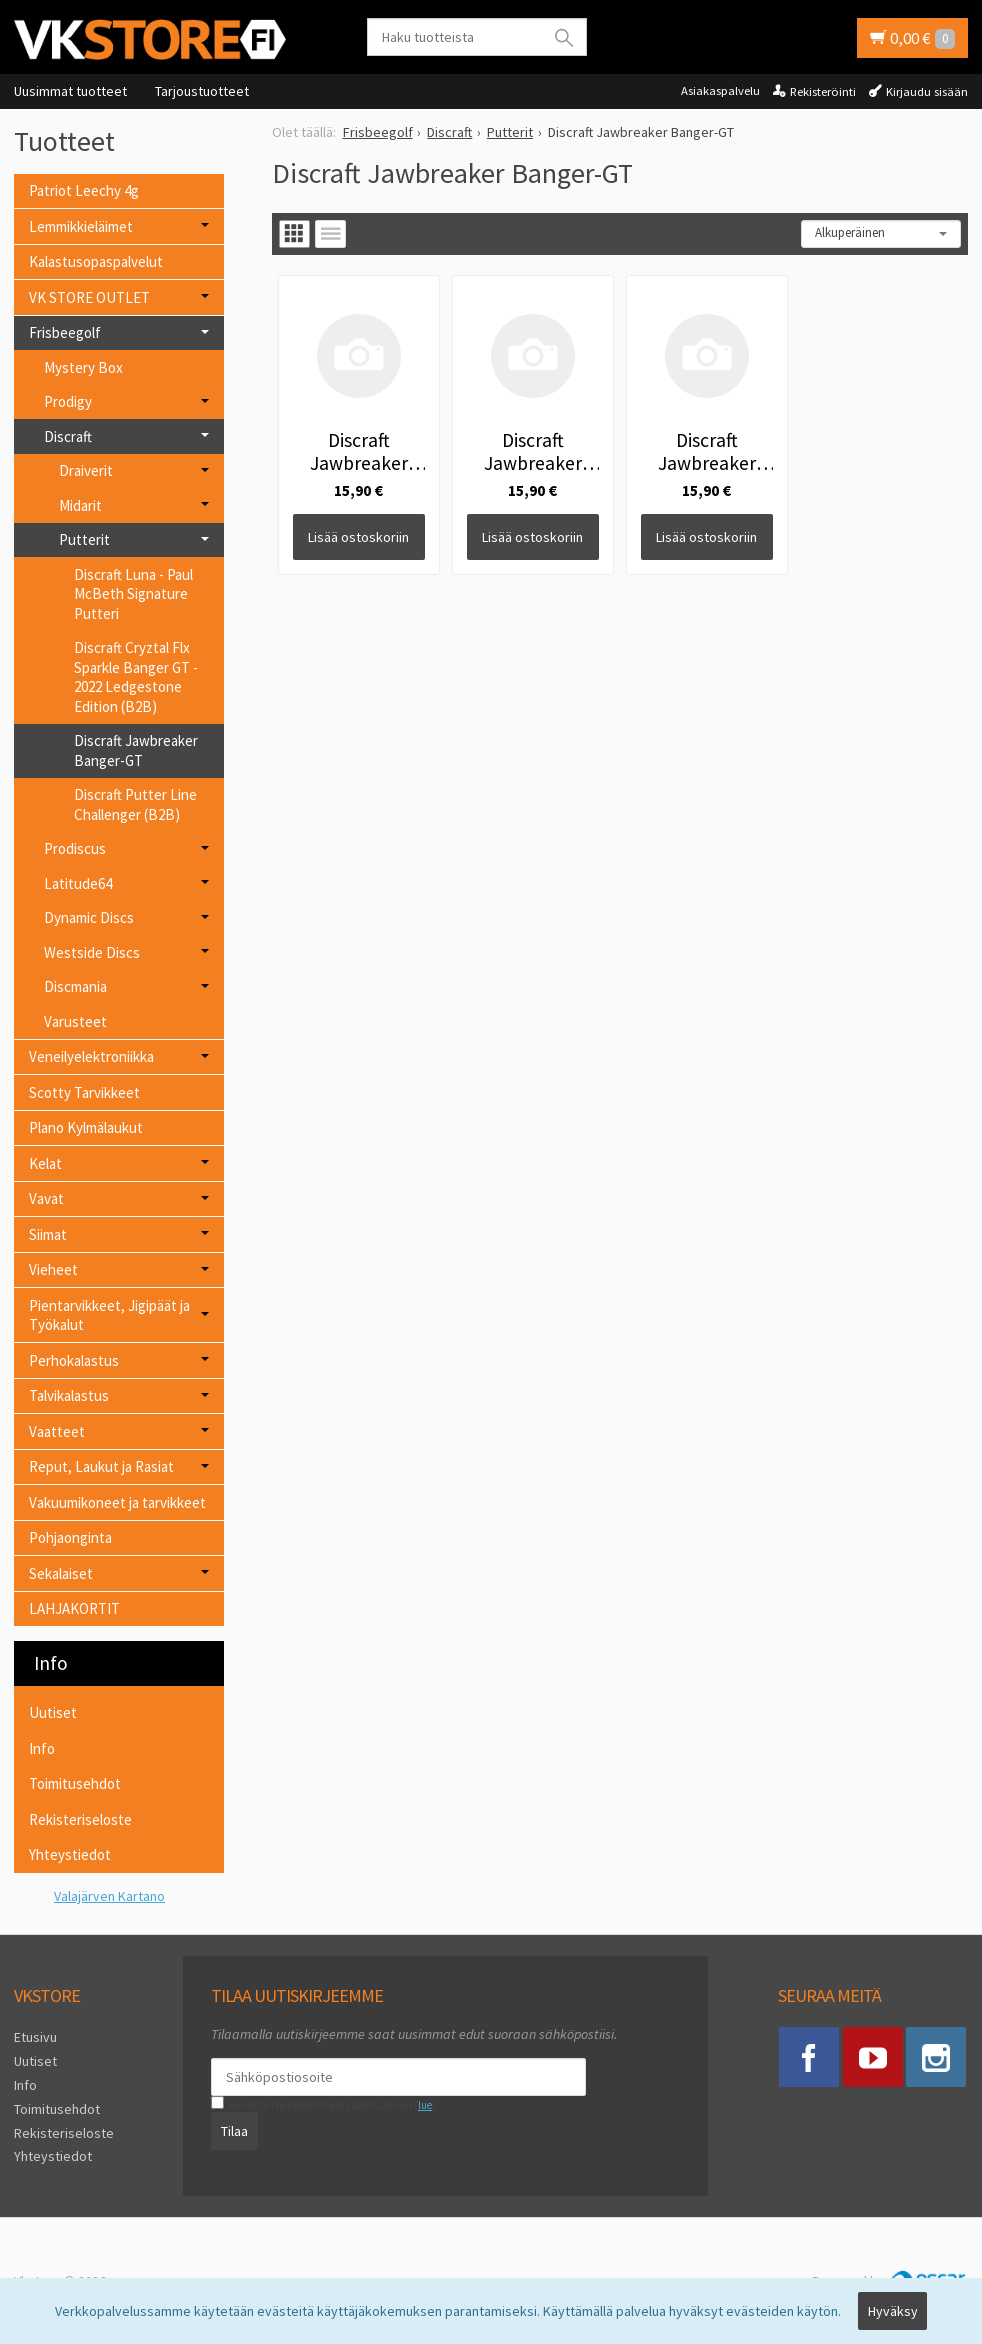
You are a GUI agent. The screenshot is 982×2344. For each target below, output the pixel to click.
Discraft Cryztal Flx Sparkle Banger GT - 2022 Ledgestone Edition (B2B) (136, 677)
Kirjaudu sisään (927, 91)
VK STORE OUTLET (89, 297)
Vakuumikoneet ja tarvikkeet (117, 1502)
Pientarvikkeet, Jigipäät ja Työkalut (109, 1315)
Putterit (84, 539)
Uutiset (53, 1712)
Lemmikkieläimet (81, 226)
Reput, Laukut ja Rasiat (101, 1466)
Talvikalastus (69, 1395)
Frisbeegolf (65, 332)
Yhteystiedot (70, 1854)
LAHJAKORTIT (74, 1608)
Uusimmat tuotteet (70, 91)
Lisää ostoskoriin (358, 537)
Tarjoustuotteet (202, 91)
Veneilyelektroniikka (91, 1056)
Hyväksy (893, 2311)
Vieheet (53, 1269)
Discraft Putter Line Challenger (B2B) (135, 804)
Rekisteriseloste (80, 1819)
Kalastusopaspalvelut (96, 261)
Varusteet (75, 1021)
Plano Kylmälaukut (86, 1127)
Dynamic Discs (89, 917)
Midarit (80, 505)
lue (425, 2105)
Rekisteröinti (823, 91)
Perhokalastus (74, 1360)
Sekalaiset (61, 1573)
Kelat (45, 1163)
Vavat (46, 1198)
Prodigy (68, 401)
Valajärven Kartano (109, 1896)
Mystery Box (83, 367)
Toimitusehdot (75, 1783)
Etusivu (35, 2037)
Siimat (48, 1234)
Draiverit (86, 470)
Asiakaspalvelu (720, 90)
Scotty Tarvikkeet (84, 1092)
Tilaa (234, 2131)
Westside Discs (92, 952)
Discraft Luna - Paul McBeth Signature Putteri (133, 594)
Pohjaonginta (70, 1537)
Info (42, 1748)
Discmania (75, 986)
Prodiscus (75, 848)
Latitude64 (78, 883)
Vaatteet (57, 1431)
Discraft (68, 436)
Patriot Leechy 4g (84, 190)
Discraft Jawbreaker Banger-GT (136, 750)
